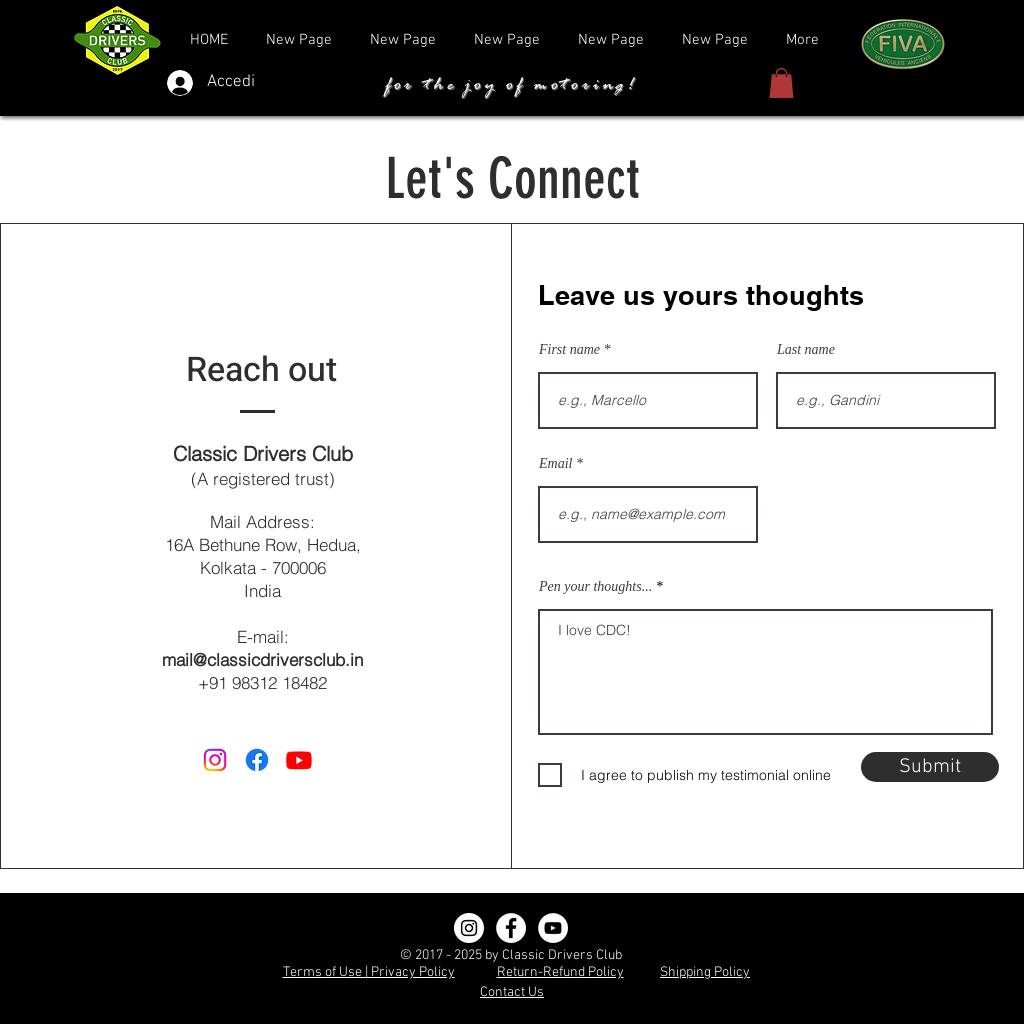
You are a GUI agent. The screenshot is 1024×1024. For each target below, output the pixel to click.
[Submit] (930, 767)
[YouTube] (553, 928)
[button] (781, 83)
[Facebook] (511, 928)
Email (555, 464)
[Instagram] (469, 928)
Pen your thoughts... (595, 587)
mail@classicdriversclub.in (262, 659)
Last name (806, 350)
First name (569, 350)
